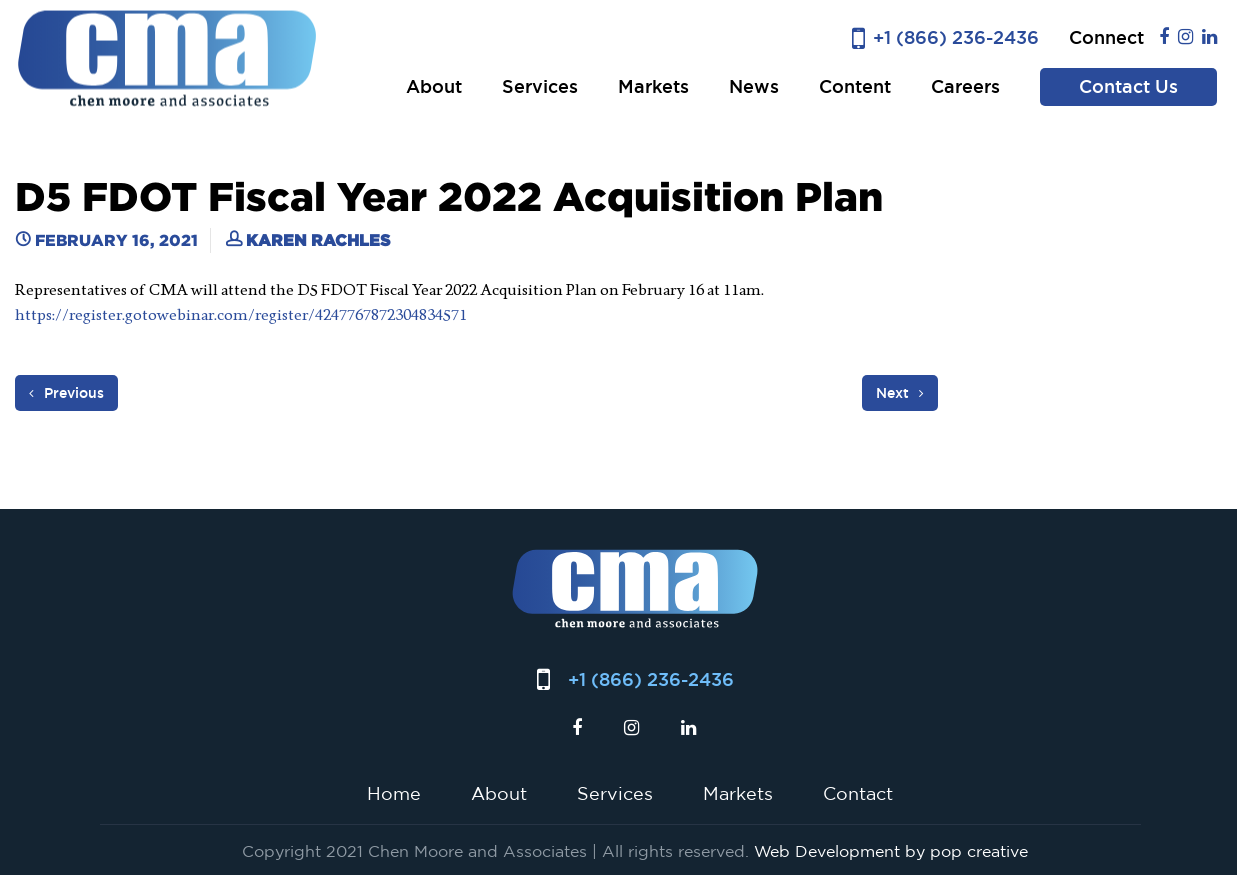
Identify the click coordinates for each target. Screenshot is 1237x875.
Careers (965, 86)
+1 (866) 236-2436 (956, 37)
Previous (66, 393)
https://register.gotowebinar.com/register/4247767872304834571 (241, 314)
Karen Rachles (318, 240)
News (754, 86)
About (434, 86)
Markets (653, 86)
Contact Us (1128, 86)
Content (855, 86)
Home (394, 793)
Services (540, 86)
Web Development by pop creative (891, 851)
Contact (858, 793)
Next (900, 393)
